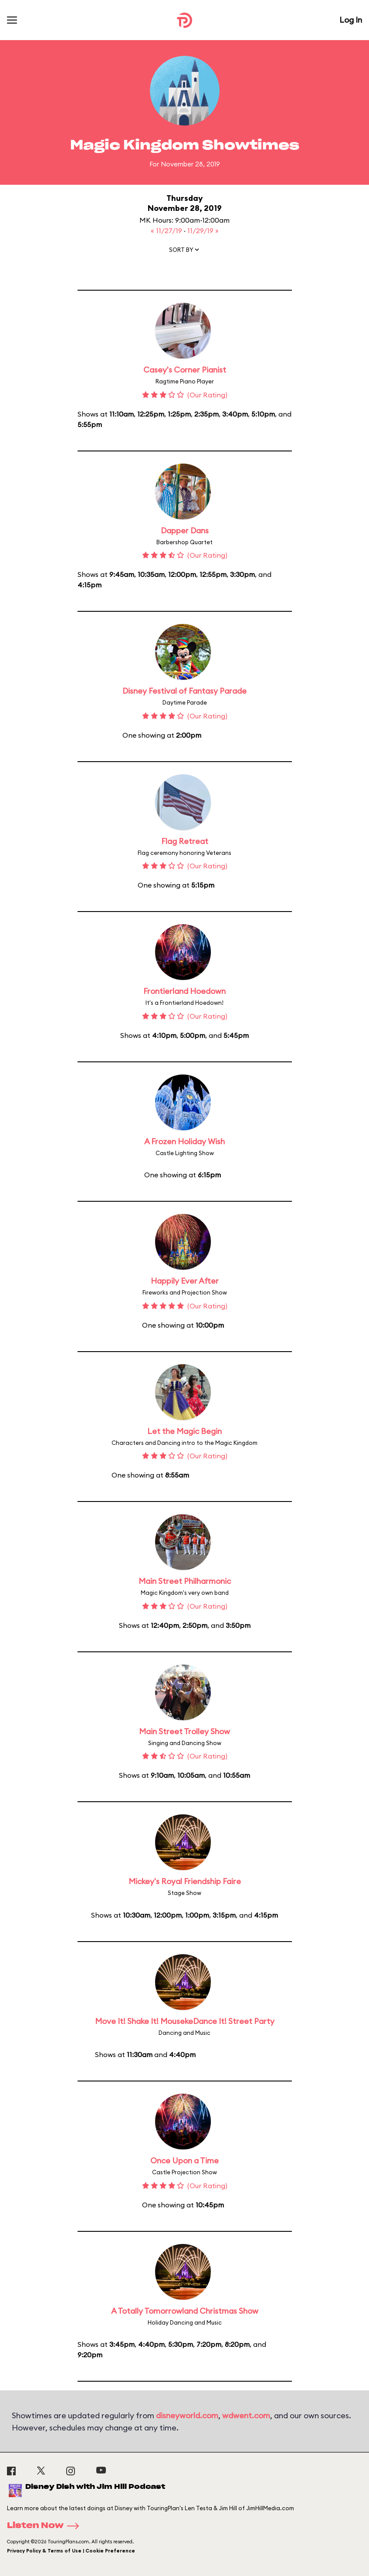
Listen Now (46, 2526)
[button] (184, 251)
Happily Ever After (185, 1281)
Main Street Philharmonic (185, 1581)
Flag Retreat (184, 841)
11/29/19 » (203, 230)
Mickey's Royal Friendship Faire (185, 1881)
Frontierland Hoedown (184, 991)
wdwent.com (246, 2415)
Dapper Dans (185, 530)
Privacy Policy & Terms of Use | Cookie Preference (71, 2551)
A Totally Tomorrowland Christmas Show (184, 2311)
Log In (350, 20)
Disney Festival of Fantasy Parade (184, 691)
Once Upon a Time (184, 2161)
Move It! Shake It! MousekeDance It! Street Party (184, 2021)
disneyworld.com (187, 2415)
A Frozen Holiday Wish (184, 1141)
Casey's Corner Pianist (184, 370)
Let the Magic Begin (184, 1431)
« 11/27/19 (167, 230)
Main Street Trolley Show (184, 1731)
